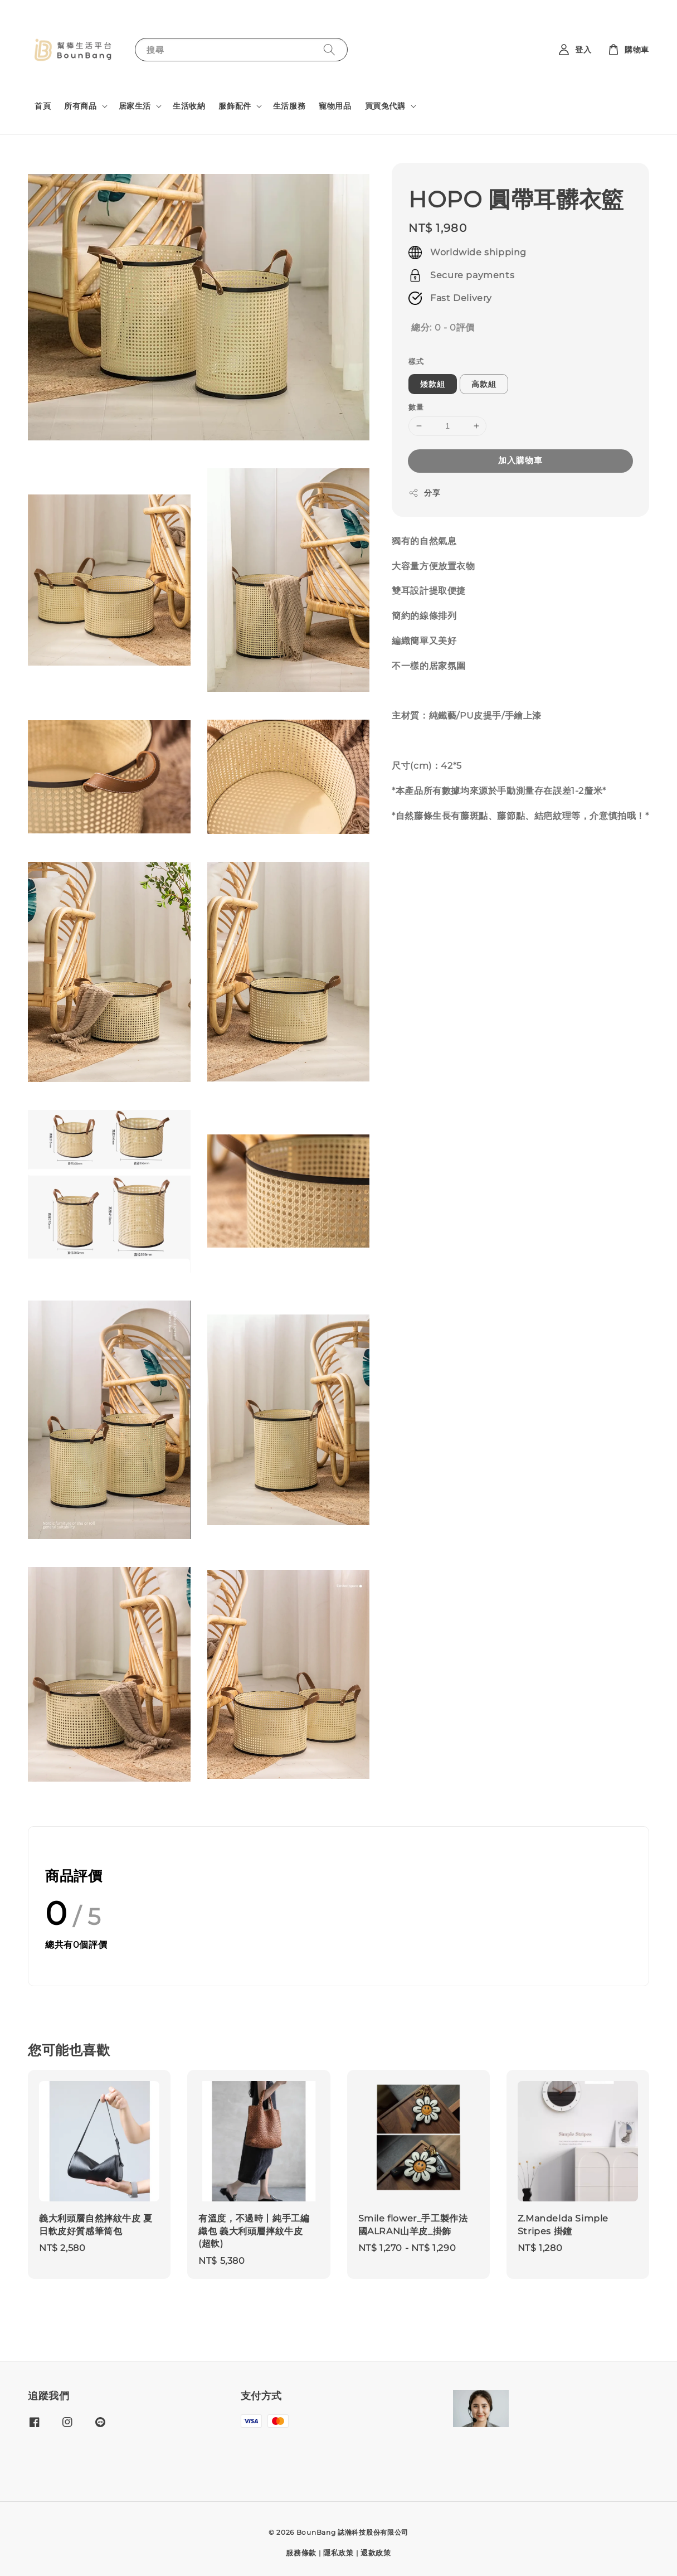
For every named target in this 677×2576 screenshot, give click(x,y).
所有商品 (80, 106)
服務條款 (301, 2552)
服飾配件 (234, 106)
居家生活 (135, 106)
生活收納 (189, 106)
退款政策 (376, 2552)
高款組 (483, 384)
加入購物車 (520, 460)
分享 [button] (424, 493)
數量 (415, 406)
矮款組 (432, 384)
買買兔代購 (385, 106)
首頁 (43, 106)
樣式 (415, 361)
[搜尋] (329, 49)
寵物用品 (335, 106)
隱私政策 (338, 2552)
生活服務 (289, 106)
